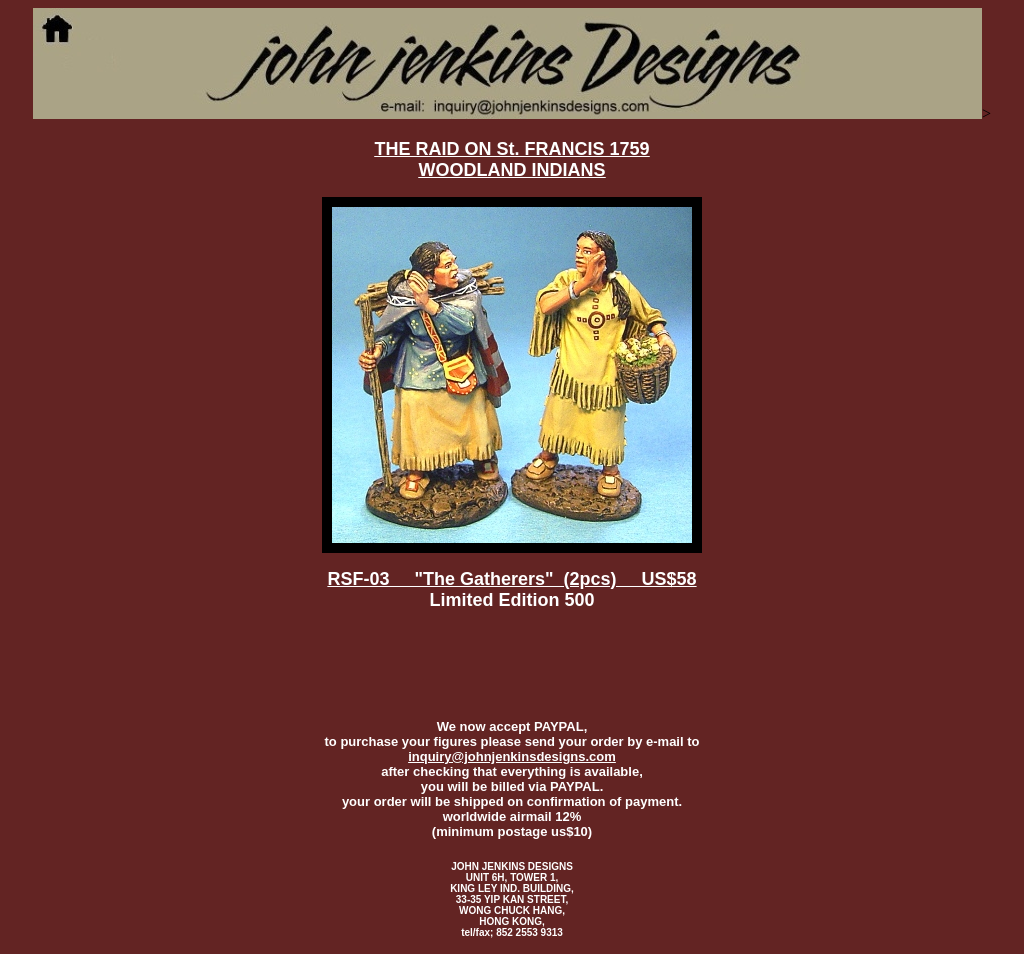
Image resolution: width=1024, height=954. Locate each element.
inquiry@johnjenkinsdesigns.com (512, 756)
